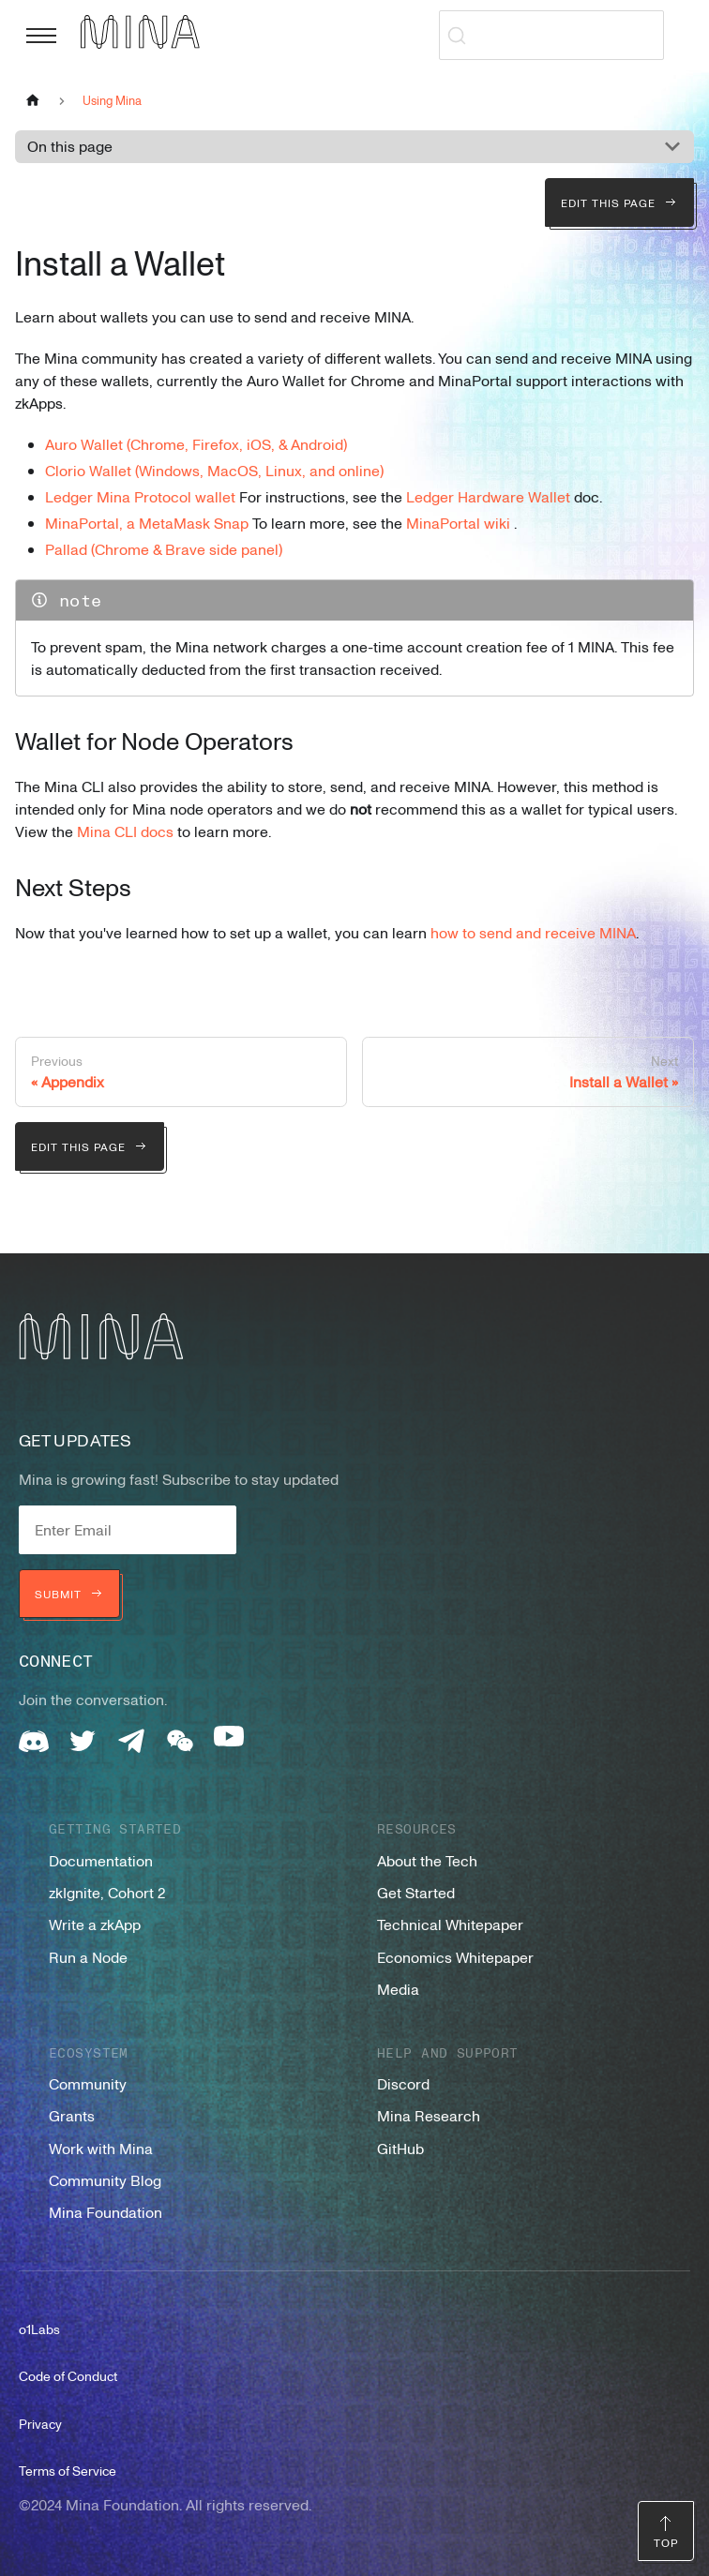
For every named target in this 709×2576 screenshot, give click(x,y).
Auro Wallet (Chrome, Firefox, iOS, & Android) (196, 444)
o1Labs (39, 2329)
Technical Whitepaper (450, 1924)
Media (398, 1989)
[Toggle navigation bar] (41, 35)
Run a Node (88, 1957)
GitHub (400, 2148)
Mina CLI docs (125, 831)
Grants (72, 2115)
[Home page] (33, 99)
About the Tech (427, 1860)
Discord (403, 2084)
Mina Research (428, 2115)
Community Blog (105, 2180)
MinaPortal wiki (458, 523)
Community (88, 2084)
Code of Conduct (68, 2376)
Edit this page (619, 202)
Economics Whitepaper (455, 1957)
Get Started (416, 1892)
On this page (70, 146)
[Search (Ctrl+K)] (551, 35)
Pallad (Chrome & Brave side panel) (163, 549)
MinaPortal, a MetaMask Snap (147, 523)
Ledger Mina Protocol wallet (140, 497)
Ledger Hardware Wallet (488, 497)
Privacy (40, 2424)
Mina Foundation (105, 2212)
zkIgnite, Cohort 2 (107, 1892)
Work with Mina (101, 2148)
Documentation (101, 1860)
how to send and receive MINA (533, 932)
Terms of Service (67, 2470)
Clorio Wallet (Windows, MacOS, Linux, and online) (214, 470)
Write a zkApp (95, 1924)
